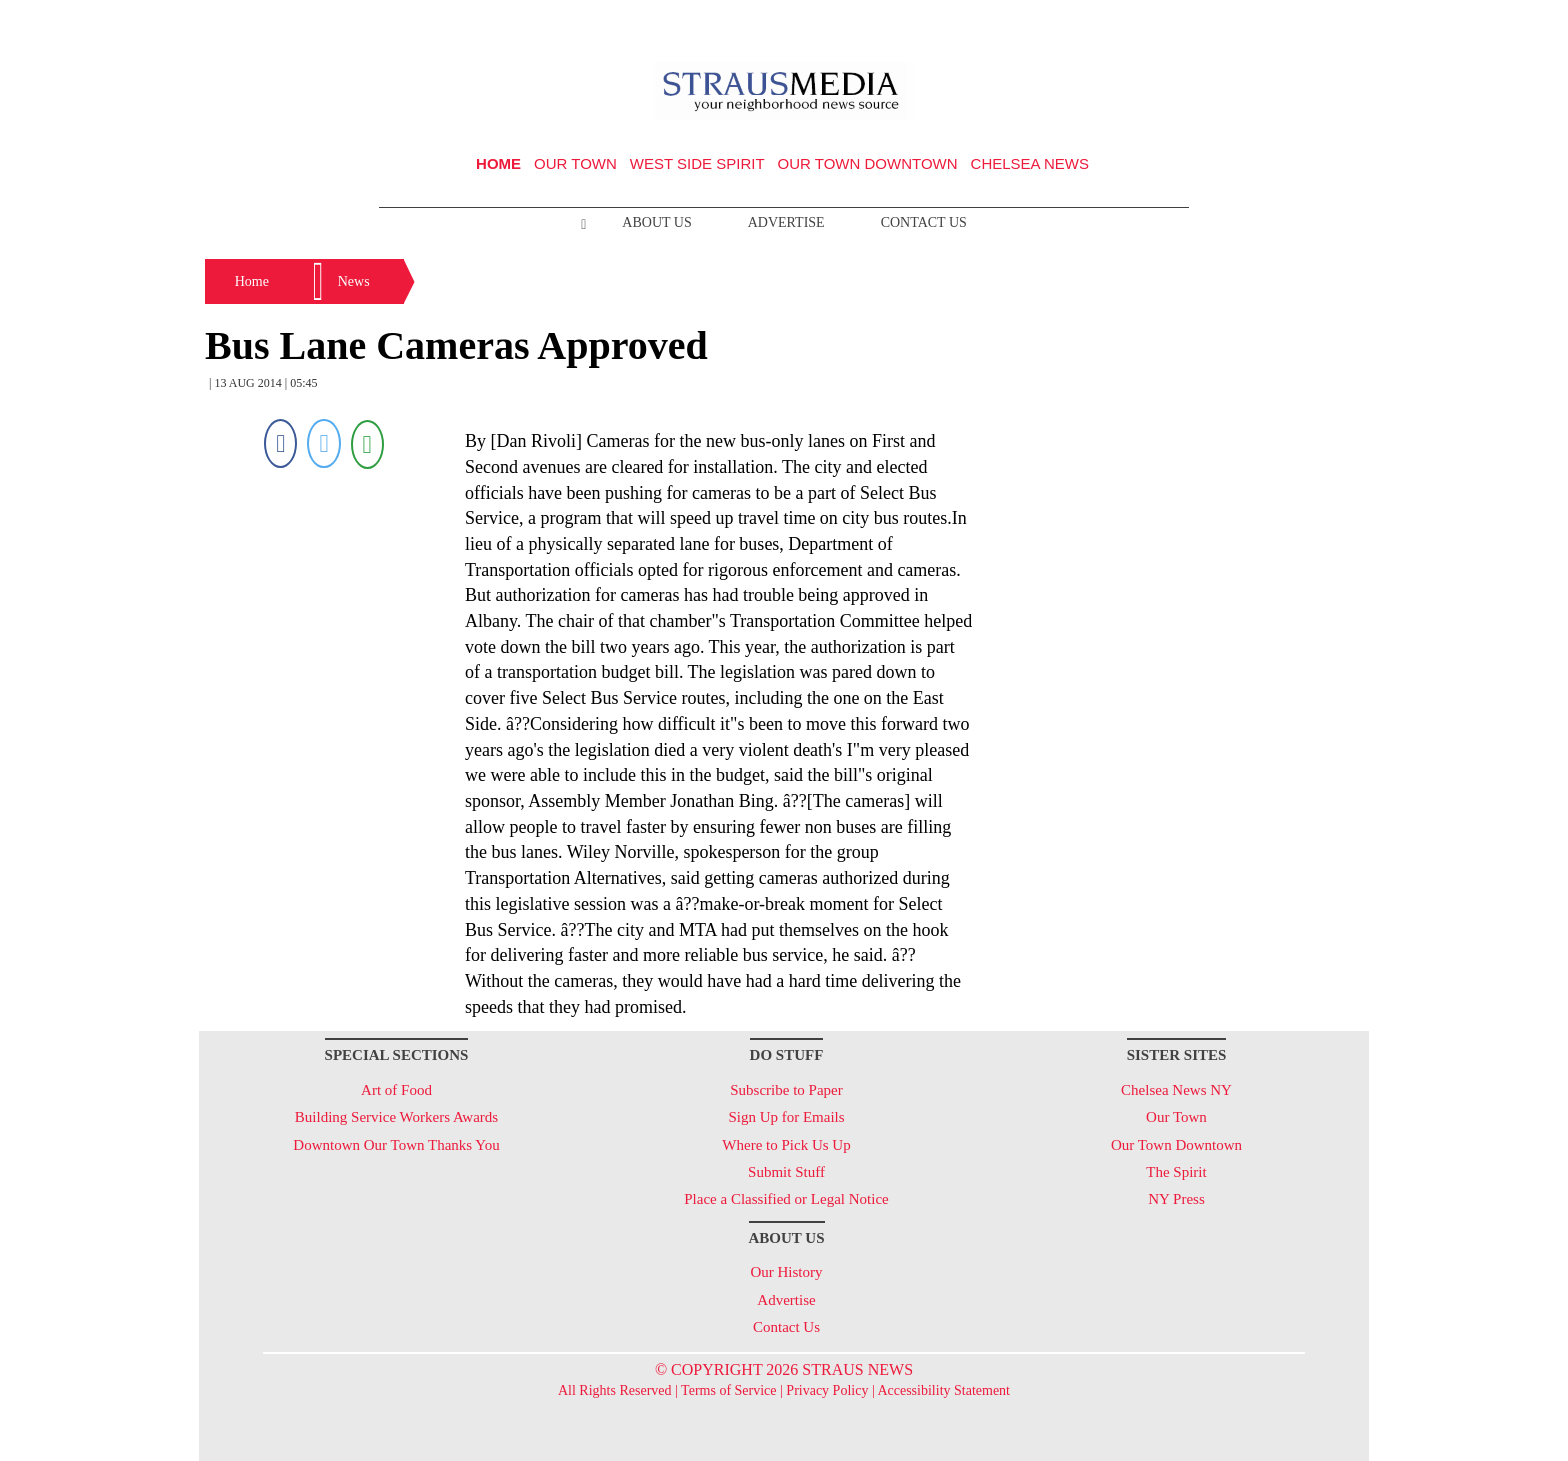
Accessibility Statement (943, 1390)
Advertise (786, 222)
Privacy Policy (827, 1390)
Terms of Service (728, 1390)
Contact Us (924, 222)
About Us (656, 222)
